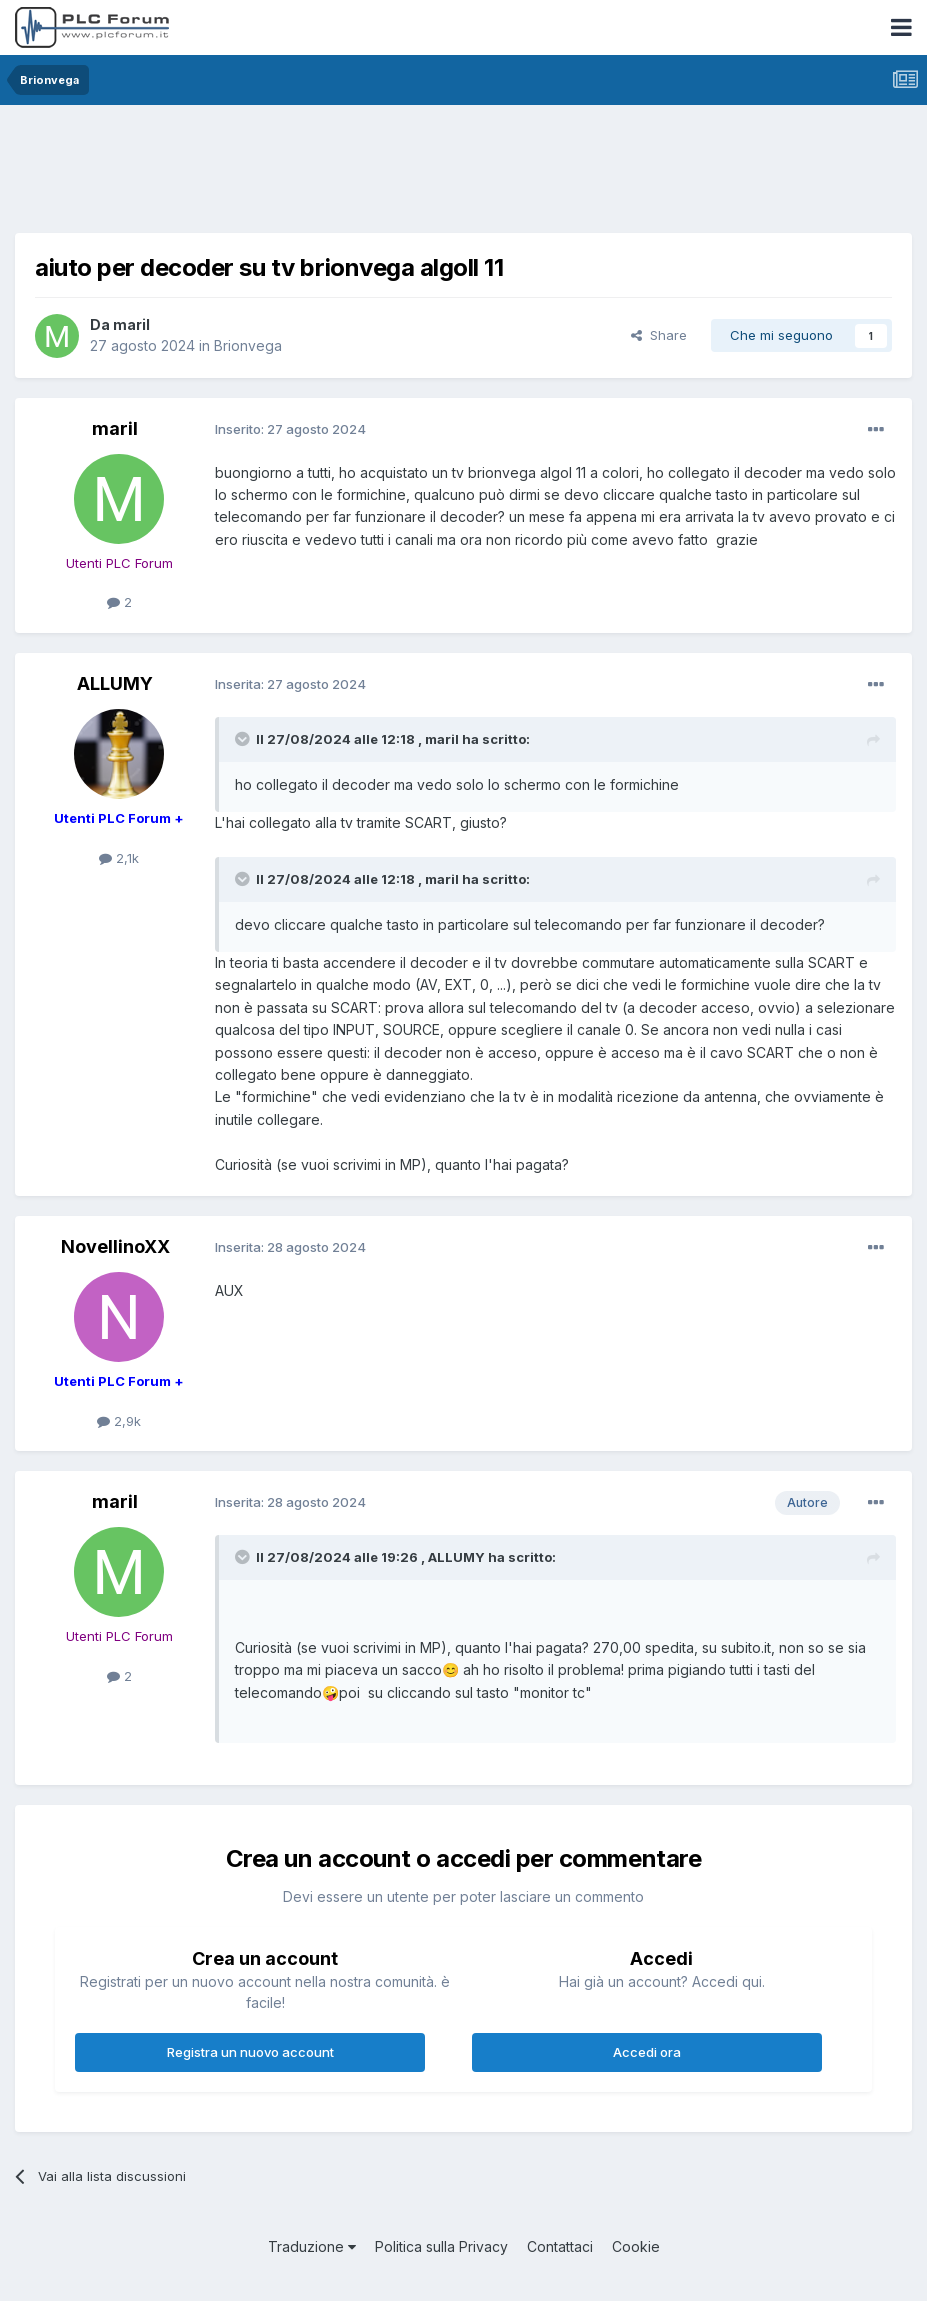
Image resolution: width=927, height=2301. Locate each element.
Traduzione (312, 2246)
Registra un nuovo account (250, 2052)
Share (659, 335)
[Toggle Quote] (244, 739)
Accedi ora (647, 2052)
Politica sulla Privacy (441, 2246)
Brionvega (248, 345)
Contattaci (560, 2246)
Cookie (636, 2246)
